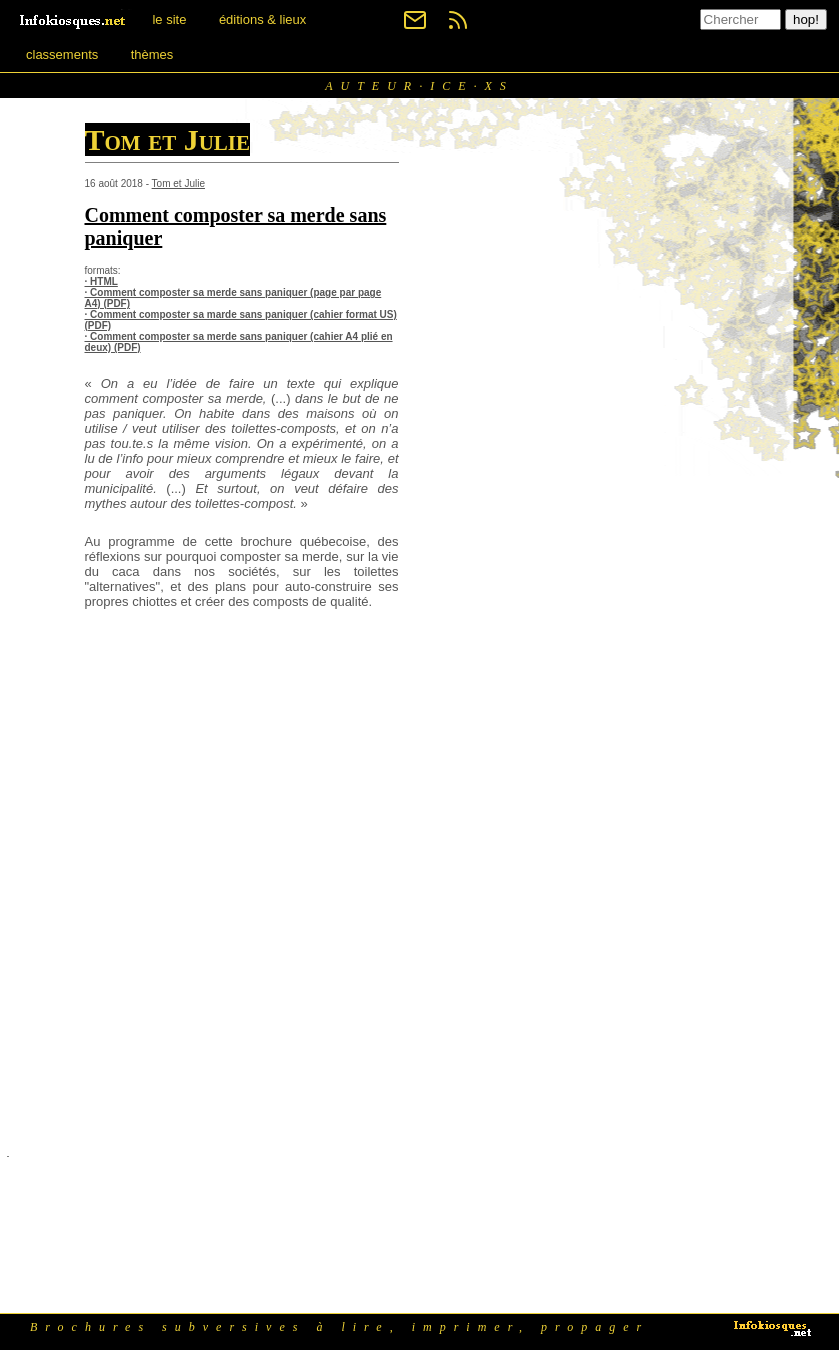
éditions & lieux (262, 19)
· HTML (101, 281)
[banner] (74, 19)
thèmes (152, 54)
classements (62, 54)
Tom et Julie (178, 183)
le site (169, 19)
